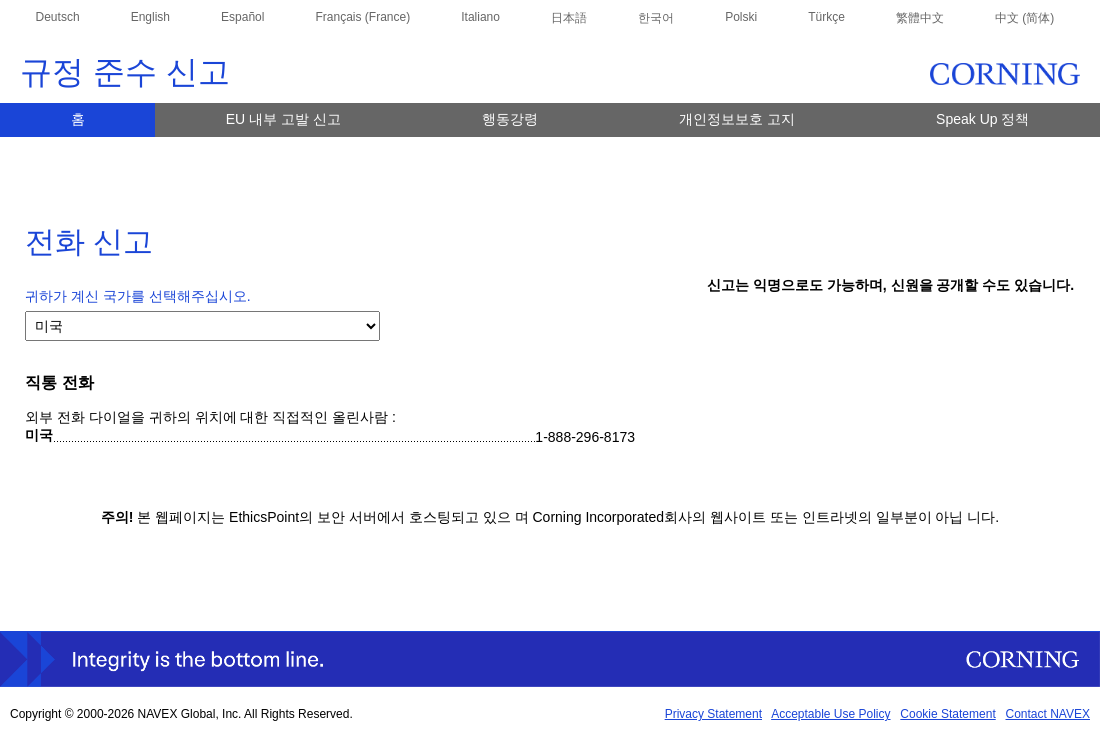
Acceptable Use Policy (830, 714)
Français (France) (362, 17)
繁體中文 (920, 18)
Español (242, 17)
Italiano (480, 17)
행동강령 (510, 119)
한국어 (656, 18)
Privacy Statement (713, 714)
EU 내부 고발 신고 (283, 119)
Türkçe (826, 17)
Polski (741, 17)
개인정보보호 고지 (737, 119)
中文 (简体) (1024, 18)
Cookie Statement (947, 714)
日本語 (569, 18)
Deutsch (58, 17)
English (150, 17)
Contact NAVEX (1048, 714)
